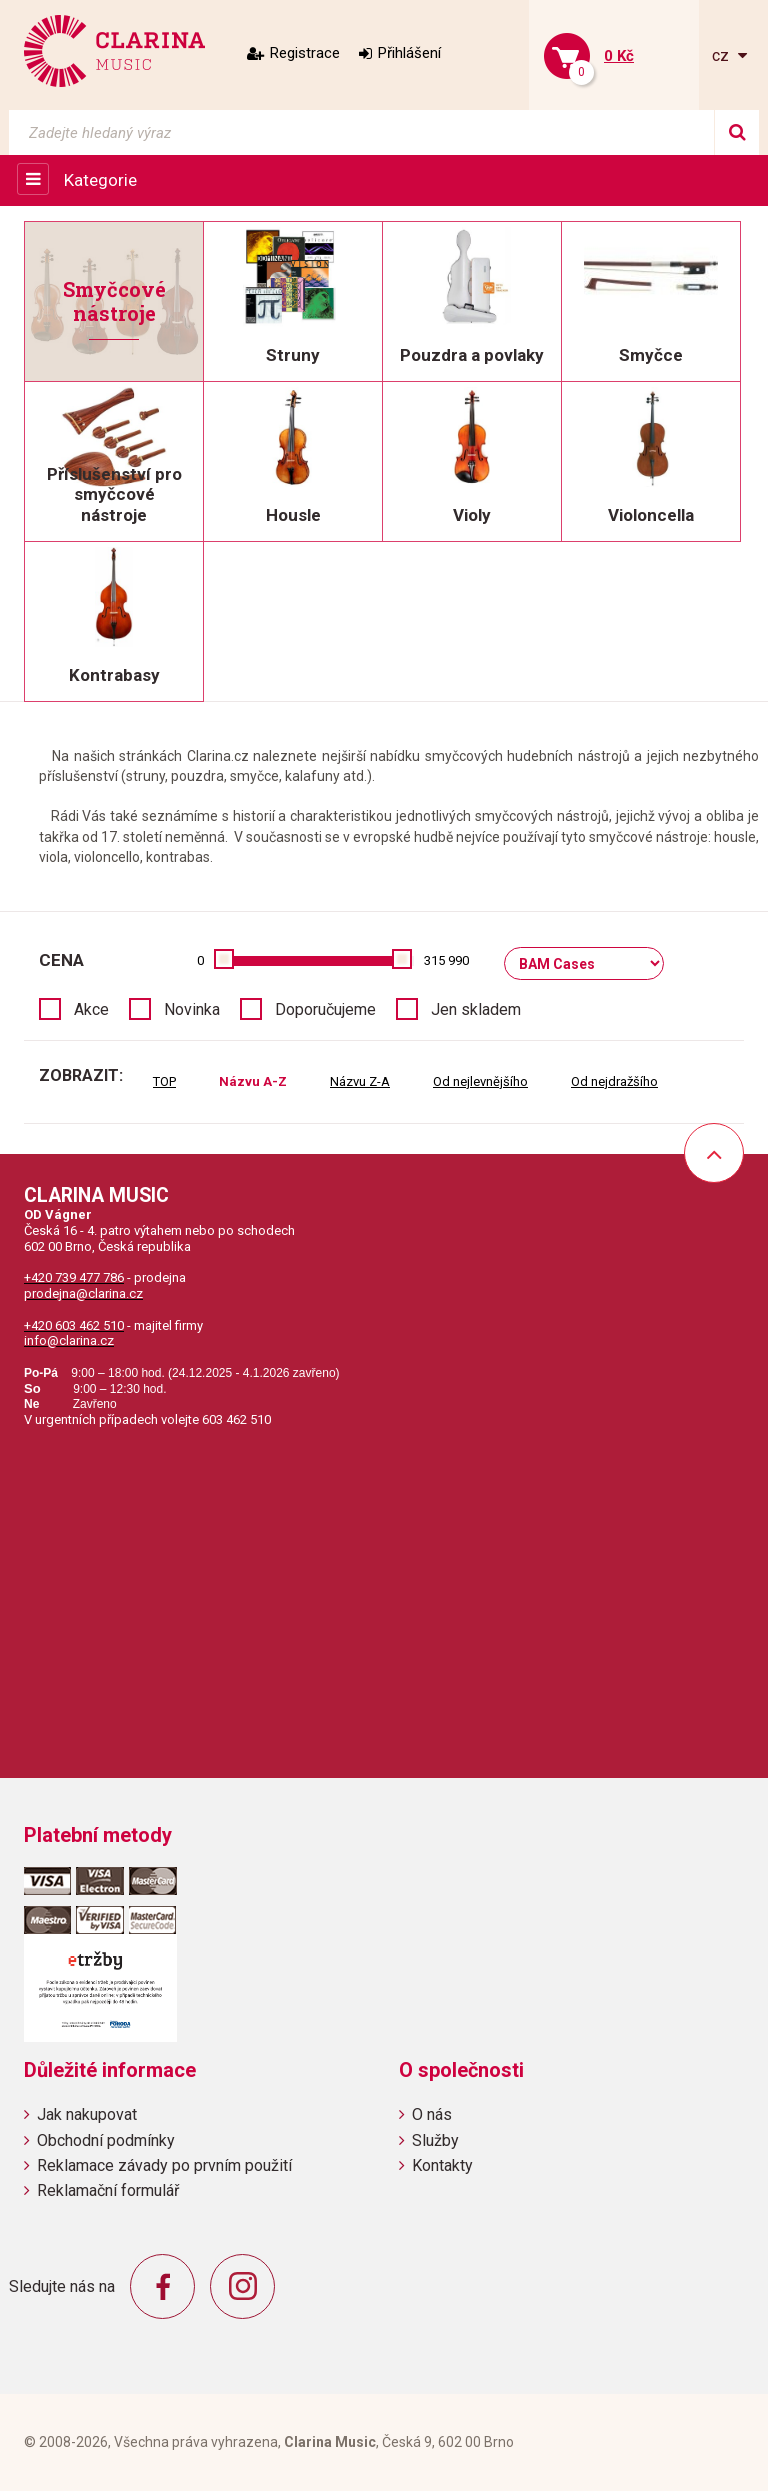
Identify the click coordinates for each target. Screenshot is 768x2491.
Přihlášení (409, 53)
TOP (164, 1081)
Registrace (305, 53)
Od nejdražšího (614, 1081)
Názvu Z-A (360, 1081)
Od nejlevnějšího (480, 1081)
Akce (91, 1009)
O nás (432, 2114)
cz (722, 55)
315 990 (446, 960)
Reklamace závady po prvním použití (164, 2165)
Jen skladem (476, 1009)
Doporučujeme (325, 1009)
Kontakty (442, 2165)
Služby (435, 2140)
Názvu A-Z (253, 1081)
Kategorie (100, 180)
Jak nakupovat (87, 2114)
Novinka (192, 1009)
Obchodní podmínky (106, 2140)
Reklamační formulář (108, 2190)
